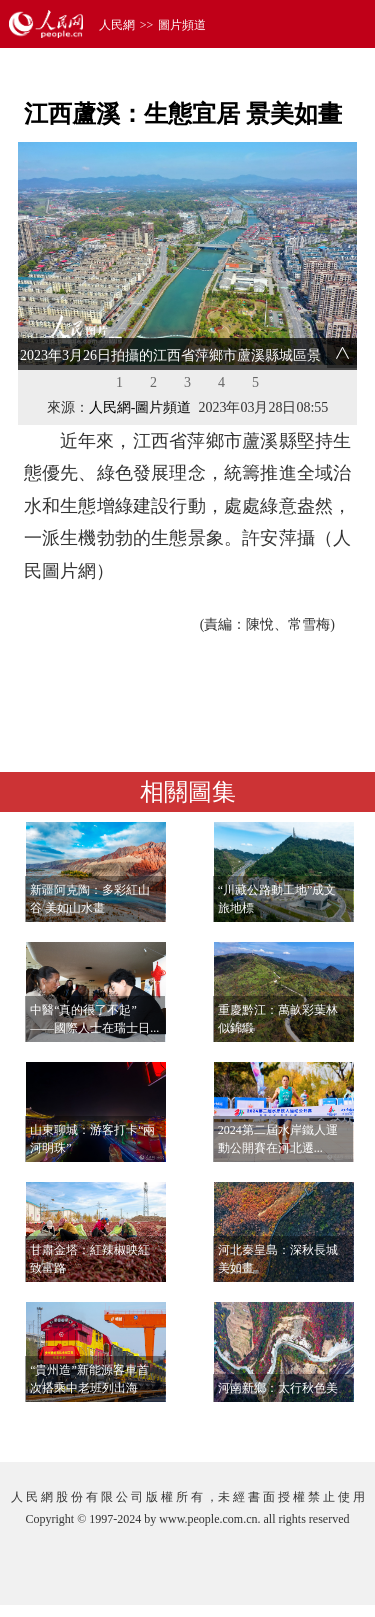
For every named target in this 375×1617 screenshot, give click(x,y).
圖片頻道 (182, 25)
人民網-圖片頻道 (140, 407)
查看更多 (301, 1426)
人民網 (117, 25)
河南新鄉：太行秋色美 (278, 1388)
